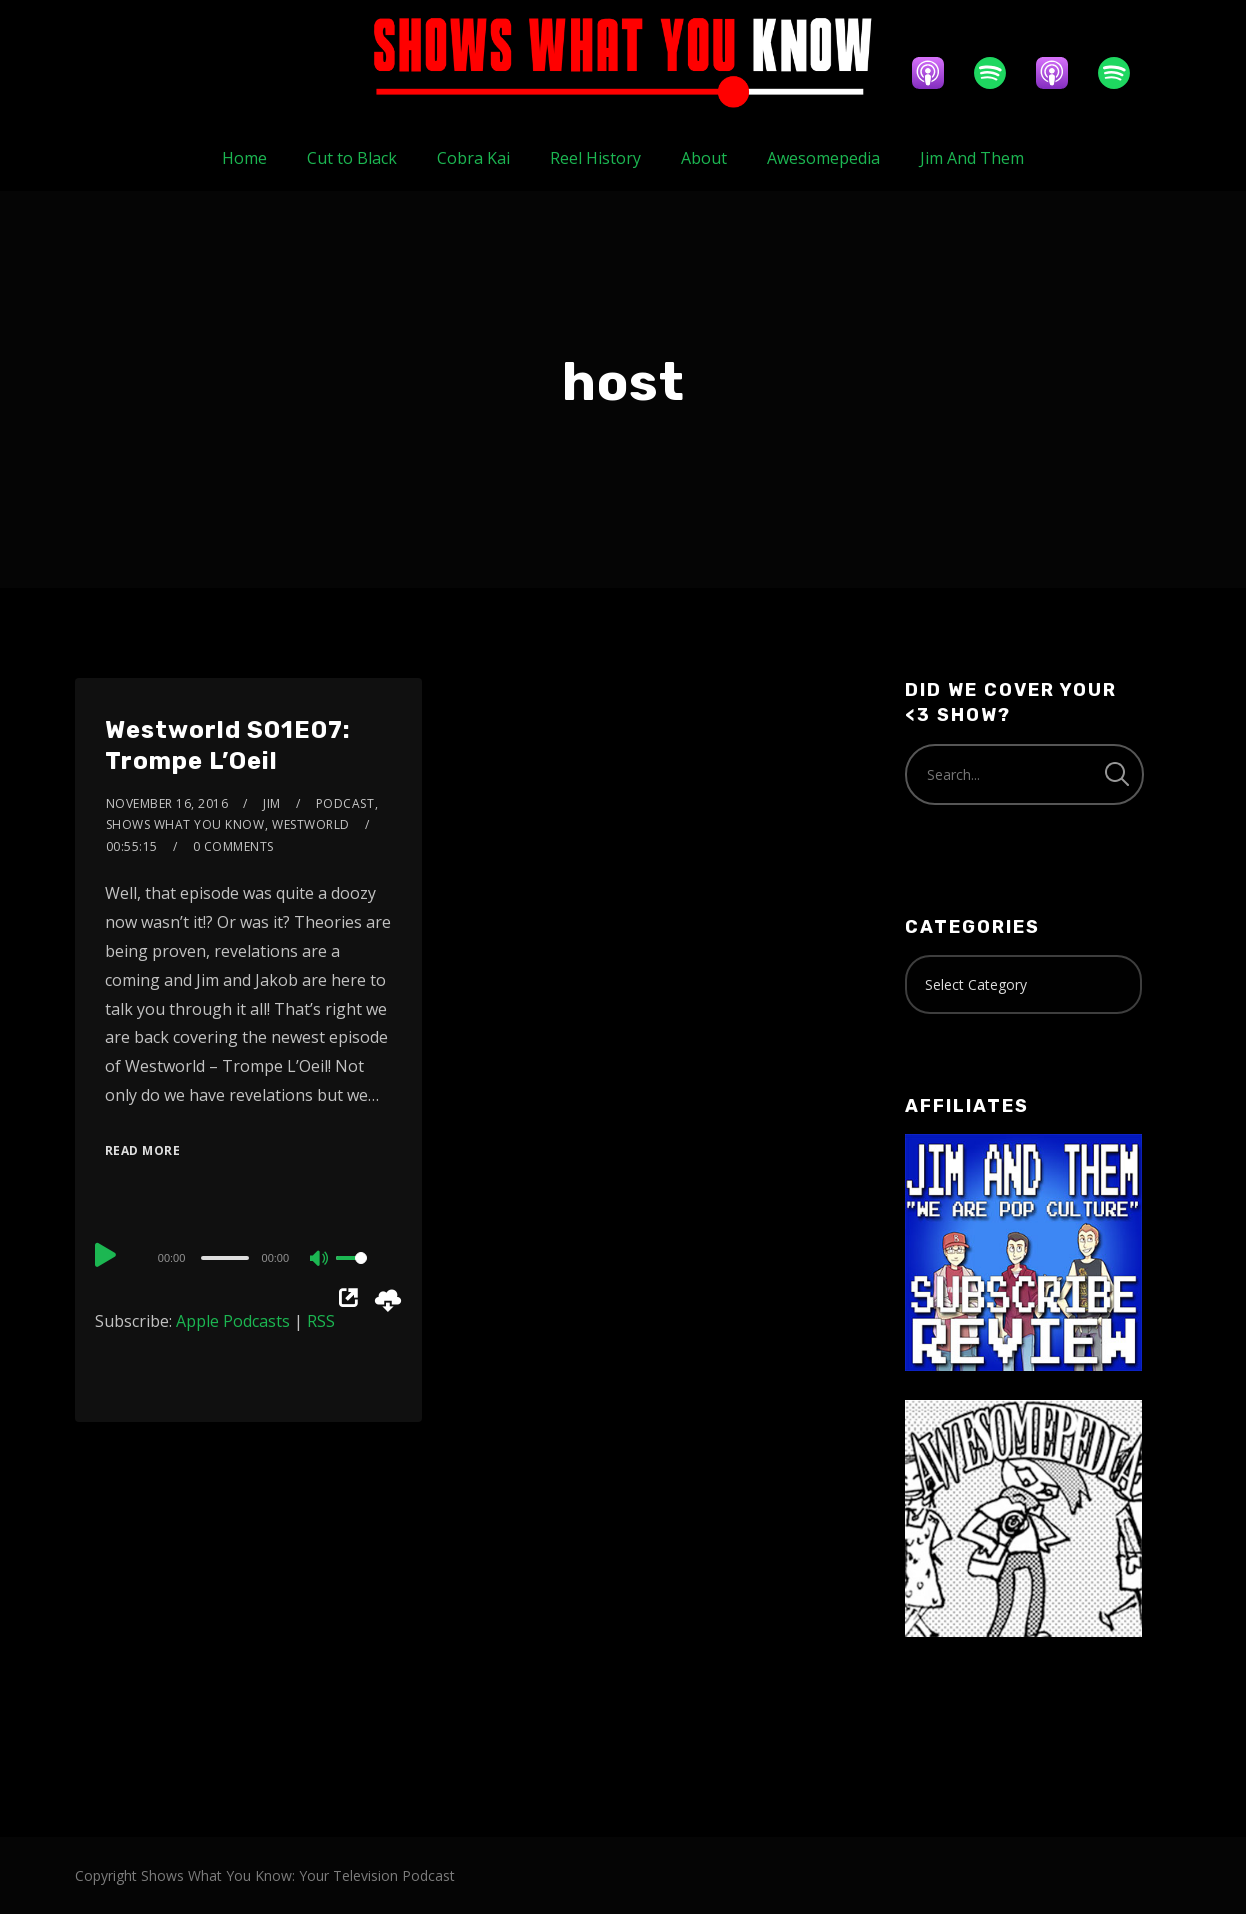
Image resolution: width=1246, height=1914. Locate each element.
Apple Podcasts (233, 1321)
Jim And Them (972, 158)
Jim (272, 803)
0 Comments (233, 846)
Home (244, 158)
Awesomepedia (823, 158)
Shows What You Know (185, 824)
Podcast (345, 803)
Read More (143, 1150)
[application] (248, 1257)
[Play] (107, 1255)
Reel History (595, 158)
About (704, 158)
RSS (321, 1321)
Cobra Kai (473, 158)
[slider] (224, 1258)
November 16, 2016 (167, 803)
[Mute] (320, 1260)
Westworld (311, 824)
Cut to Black (352, 158)
